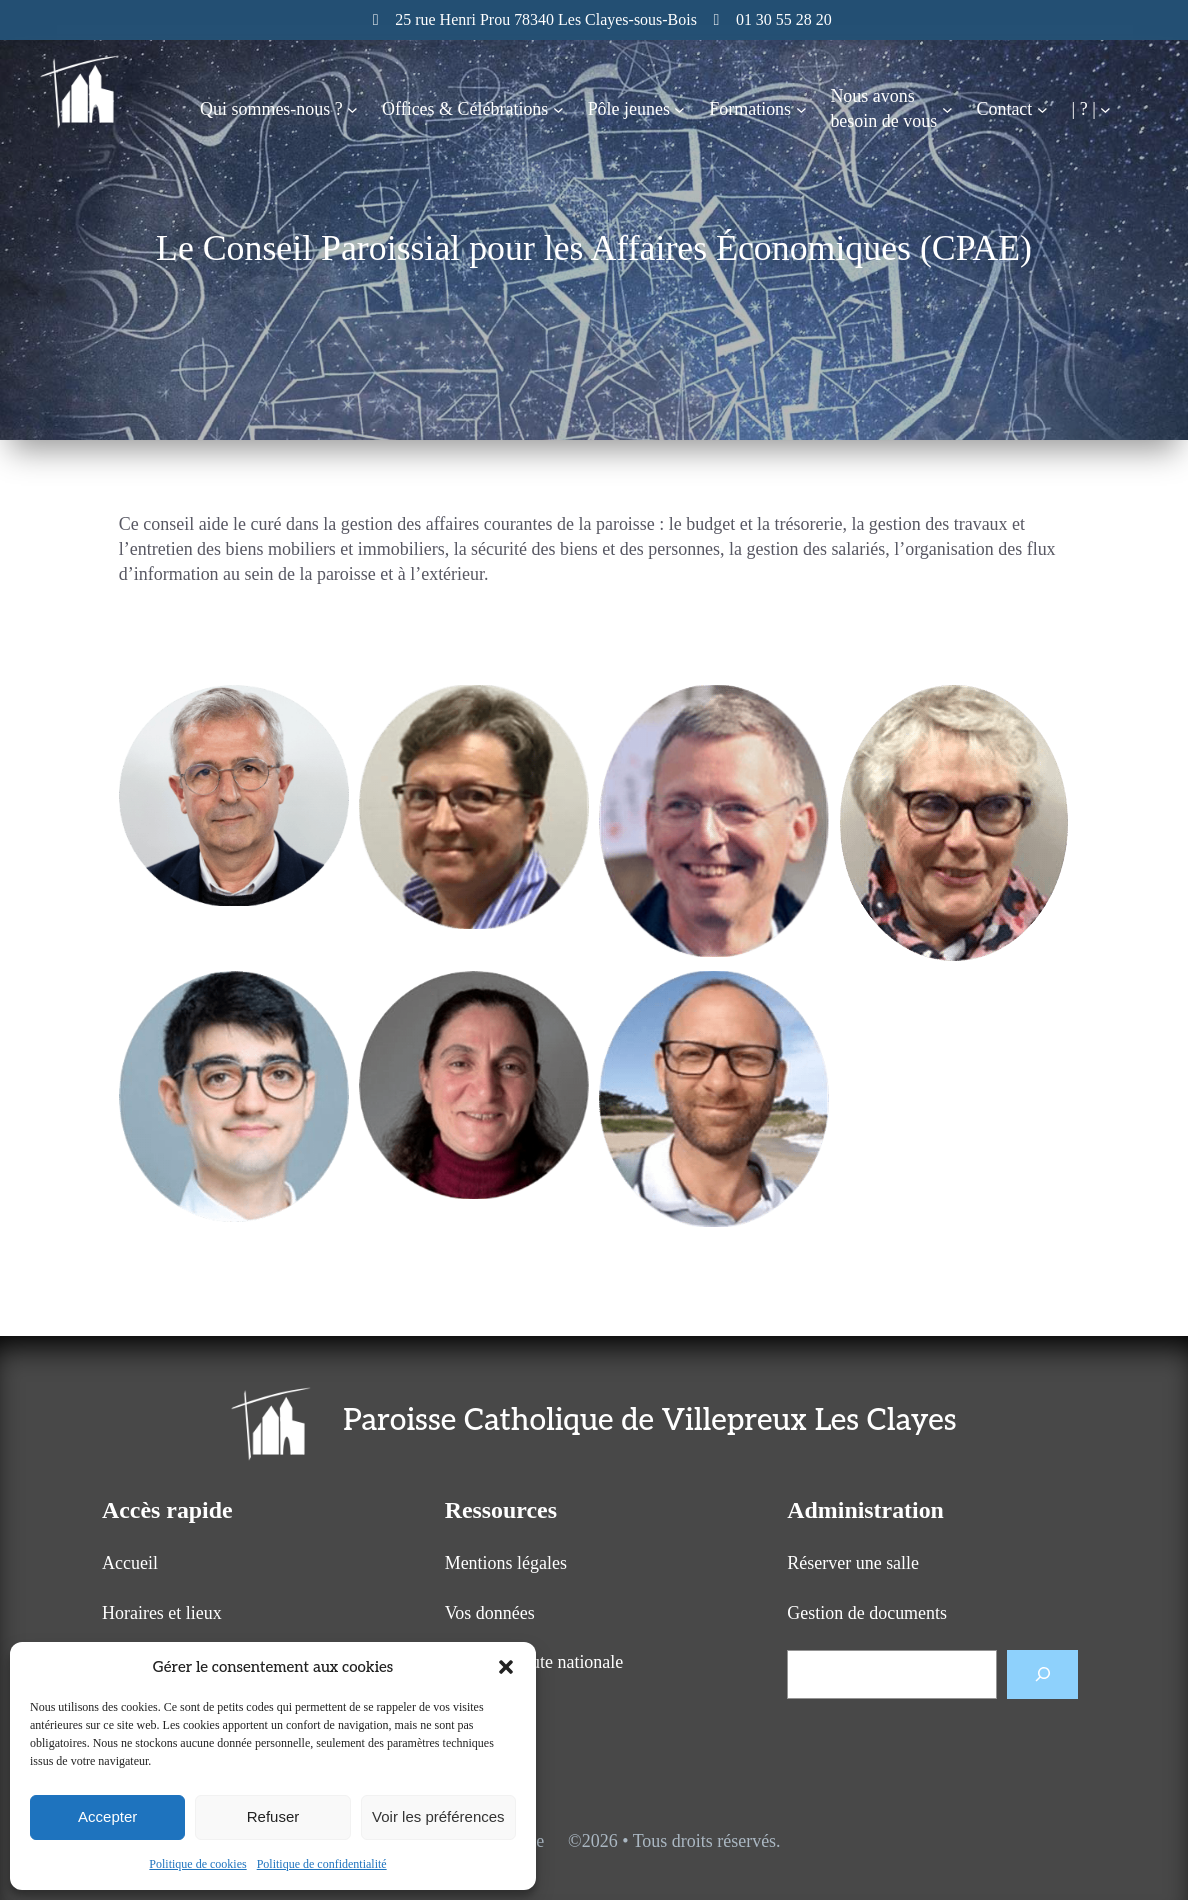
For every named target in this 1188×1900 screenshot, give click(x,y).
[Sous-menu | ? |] (1105, 109)
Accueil (130, 1563)
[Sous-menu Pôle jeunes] (679, 109)
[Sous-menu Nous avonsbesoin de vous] (947, 109)
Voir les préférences (438, 1816)
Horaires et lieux (162, 1613)
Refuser (273, 1816)
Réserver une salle (853, 1563)
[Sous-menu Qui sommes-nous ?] (352, 109)
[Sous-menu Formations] (801, 109)
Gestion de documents (867, 1613)
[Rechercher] (1042, 1674)
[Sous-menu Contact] (1042, 109)
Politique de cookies (197, 1864)
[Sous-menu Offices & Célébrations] (558, 109)
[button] (506, 1667)
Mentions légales (506, 1563)
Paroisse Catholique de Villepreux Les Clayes (649, 1421)
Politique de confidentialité (322, 1864)
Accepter (107, 1816)
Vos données (490, 1613)
